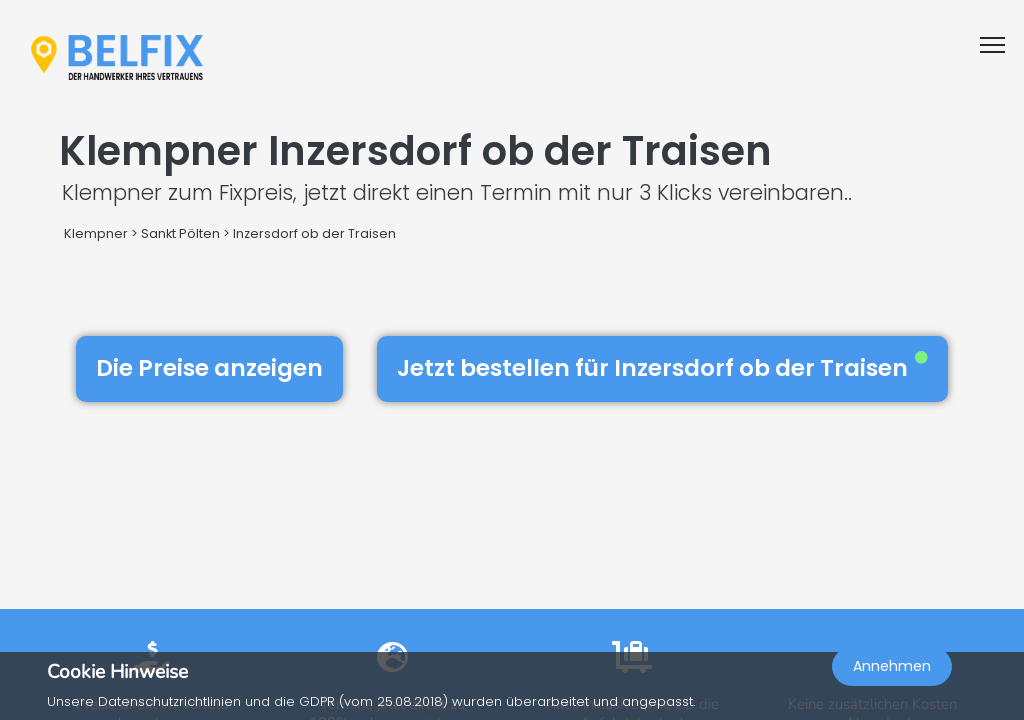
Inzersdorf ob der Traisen (314, 233)
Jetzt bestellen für (662, 368)
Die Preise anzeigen (209, 368)
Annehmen (892, 666)
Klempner (96, 233)
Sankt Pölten (180, 233)
